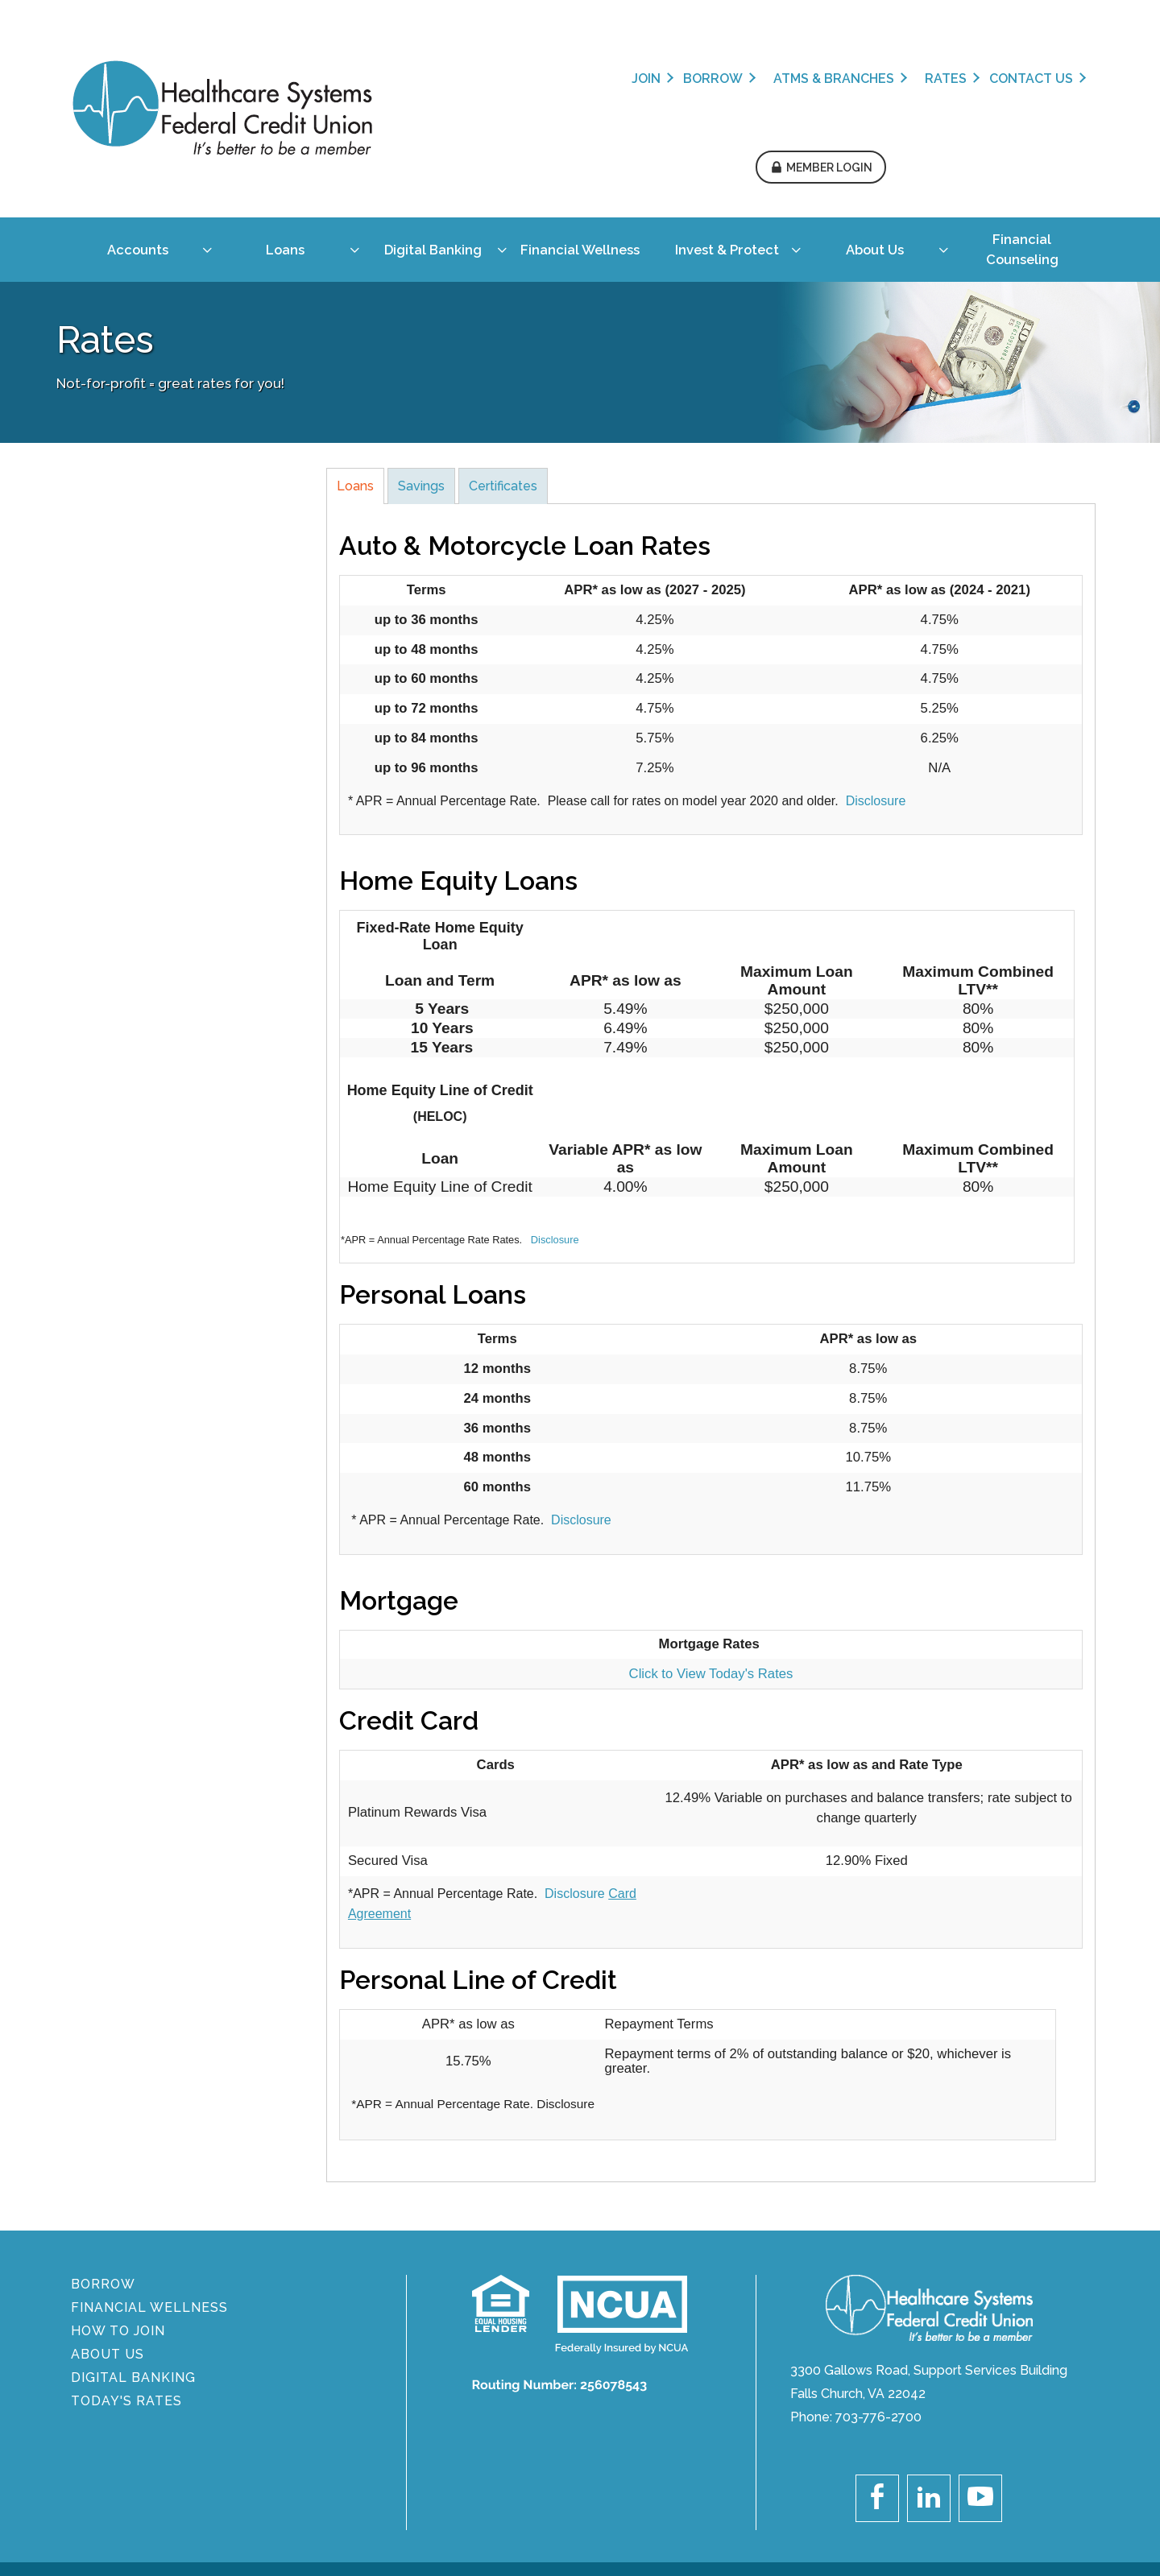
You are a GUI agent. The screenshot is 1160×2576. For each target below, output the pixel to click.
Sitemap (1069, 2484)
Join (436, 78)
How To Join (119, 2225)
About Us (109, 2248)
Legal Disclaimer (975, 2484)
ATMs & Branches (624, 78)
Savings (421, 380)
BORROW (104, 2178)
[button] (1027, 75)
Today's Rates (128, 2295)
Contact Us (822, 78)
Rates (736, 78)
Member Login (1035, 74)
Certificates (503, 380)
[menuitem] (131, 154)
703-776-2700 (878, 2311)
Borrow (503, 78)
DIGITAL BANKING (134, 2272)
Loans (355, 380)
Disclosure (876, 695)
